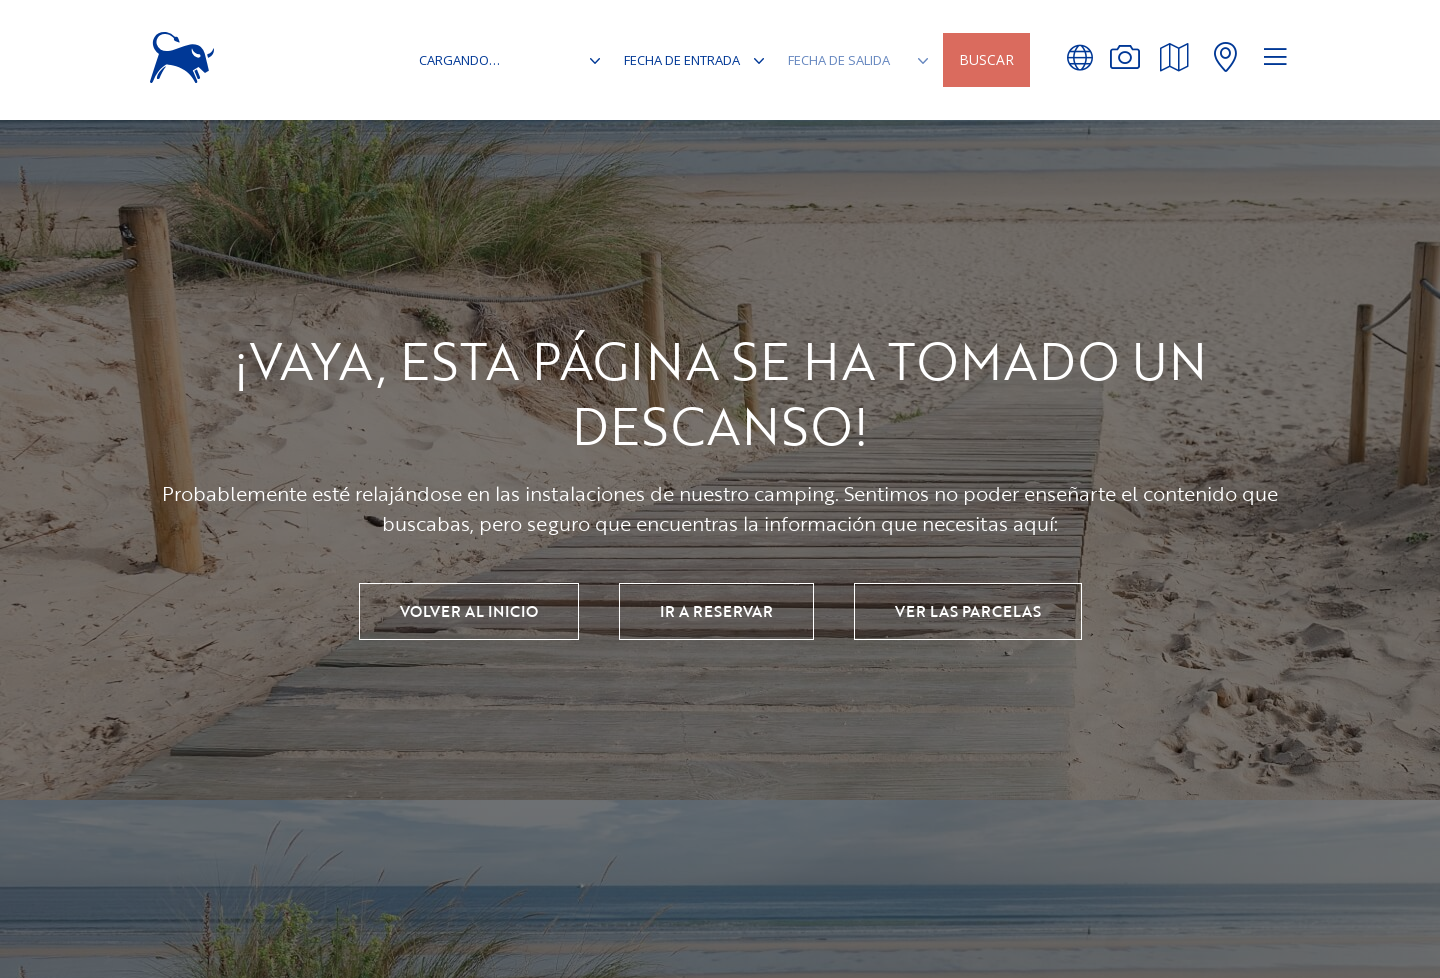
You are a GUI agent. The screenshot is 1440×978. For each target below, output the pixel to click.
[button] (1079, 57)
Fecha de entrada (682, 60)
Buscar (986, 59)
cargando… (461, 60)
